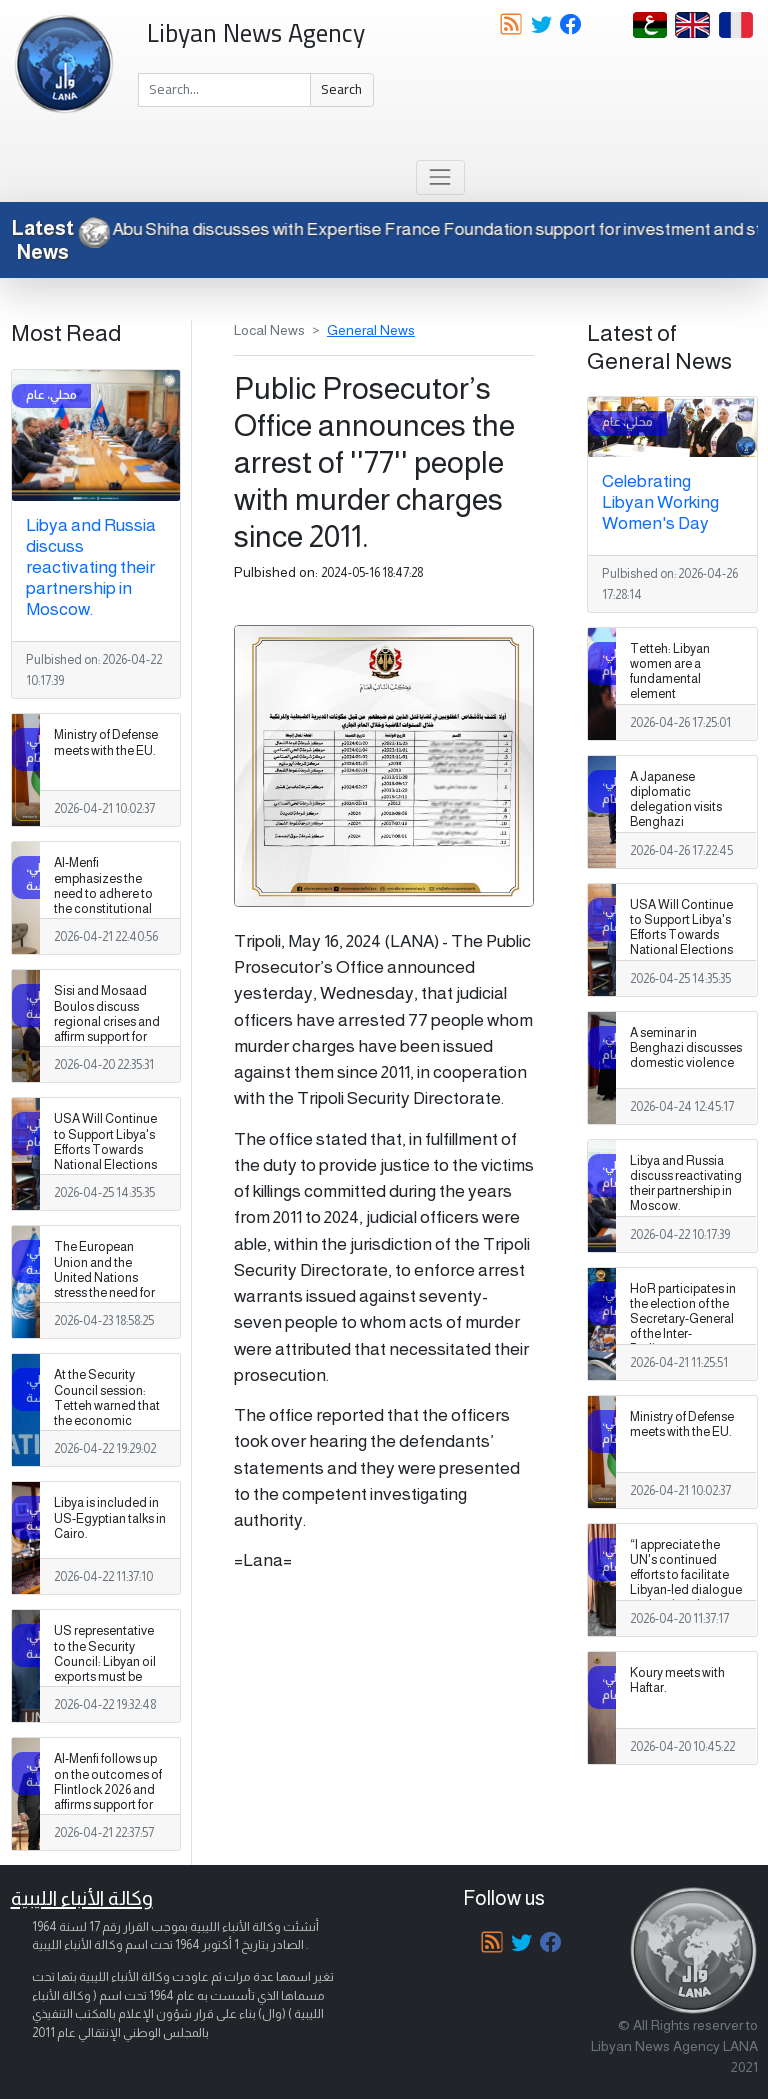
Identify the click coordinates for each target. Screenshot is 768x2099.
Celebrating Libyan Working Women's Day (660, 502)
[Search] (224, 90)
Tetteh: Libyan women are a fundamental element (670, 671)
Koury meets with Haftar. (677, 1680)
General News (371, 330)
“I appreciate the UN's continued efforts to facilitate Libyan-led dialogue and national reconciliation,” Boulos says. (686, 1590)
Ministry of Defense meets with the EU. (106, 742)
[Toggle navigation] (440, 177)
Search (341, 89)
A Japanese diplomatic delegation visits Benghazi (676, 799)
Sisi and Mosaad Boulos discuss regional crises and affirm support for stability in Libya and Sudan (109, 1029)
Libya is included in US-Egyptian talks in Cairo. (110, 1518)
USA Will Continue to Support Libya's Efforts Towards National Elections (105, 1141)
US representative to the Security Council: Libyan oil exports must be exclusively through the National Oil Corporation (108, 1676)
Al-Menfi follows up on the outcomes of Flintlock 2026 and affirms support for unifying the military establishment (108, 1797)
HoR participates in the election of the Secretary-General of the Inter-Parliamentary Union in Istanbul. (683, 1327)
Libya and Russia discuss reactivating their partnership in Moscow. (91, 567)
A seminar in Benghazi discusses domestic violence (686, 1048)
